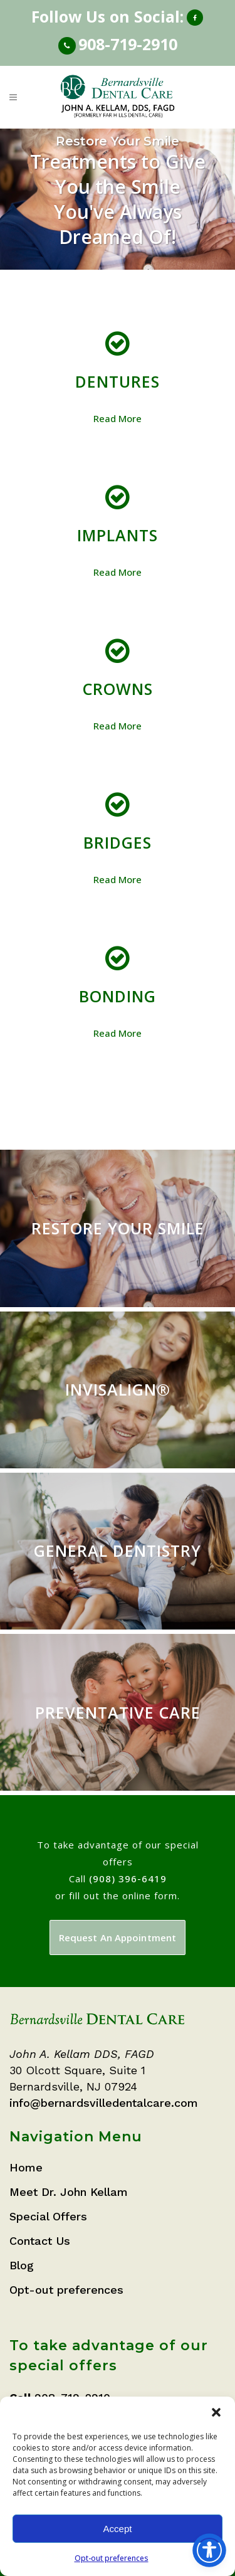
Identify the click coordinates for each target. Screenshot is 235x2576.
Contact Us (39, 2240)
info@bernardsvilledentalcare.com (103, 2102)
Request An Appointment (117, 1937)
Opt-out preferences (112, 2558)
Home (26, 2167)
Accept (117, 2528)
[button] (216, 2412)
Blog (21, 2265)
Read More (117, 418)
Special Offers (48, 2216)
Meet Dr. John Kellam (68, 2191)
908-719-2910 (127, 44)
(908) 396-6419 (128, 1878)
